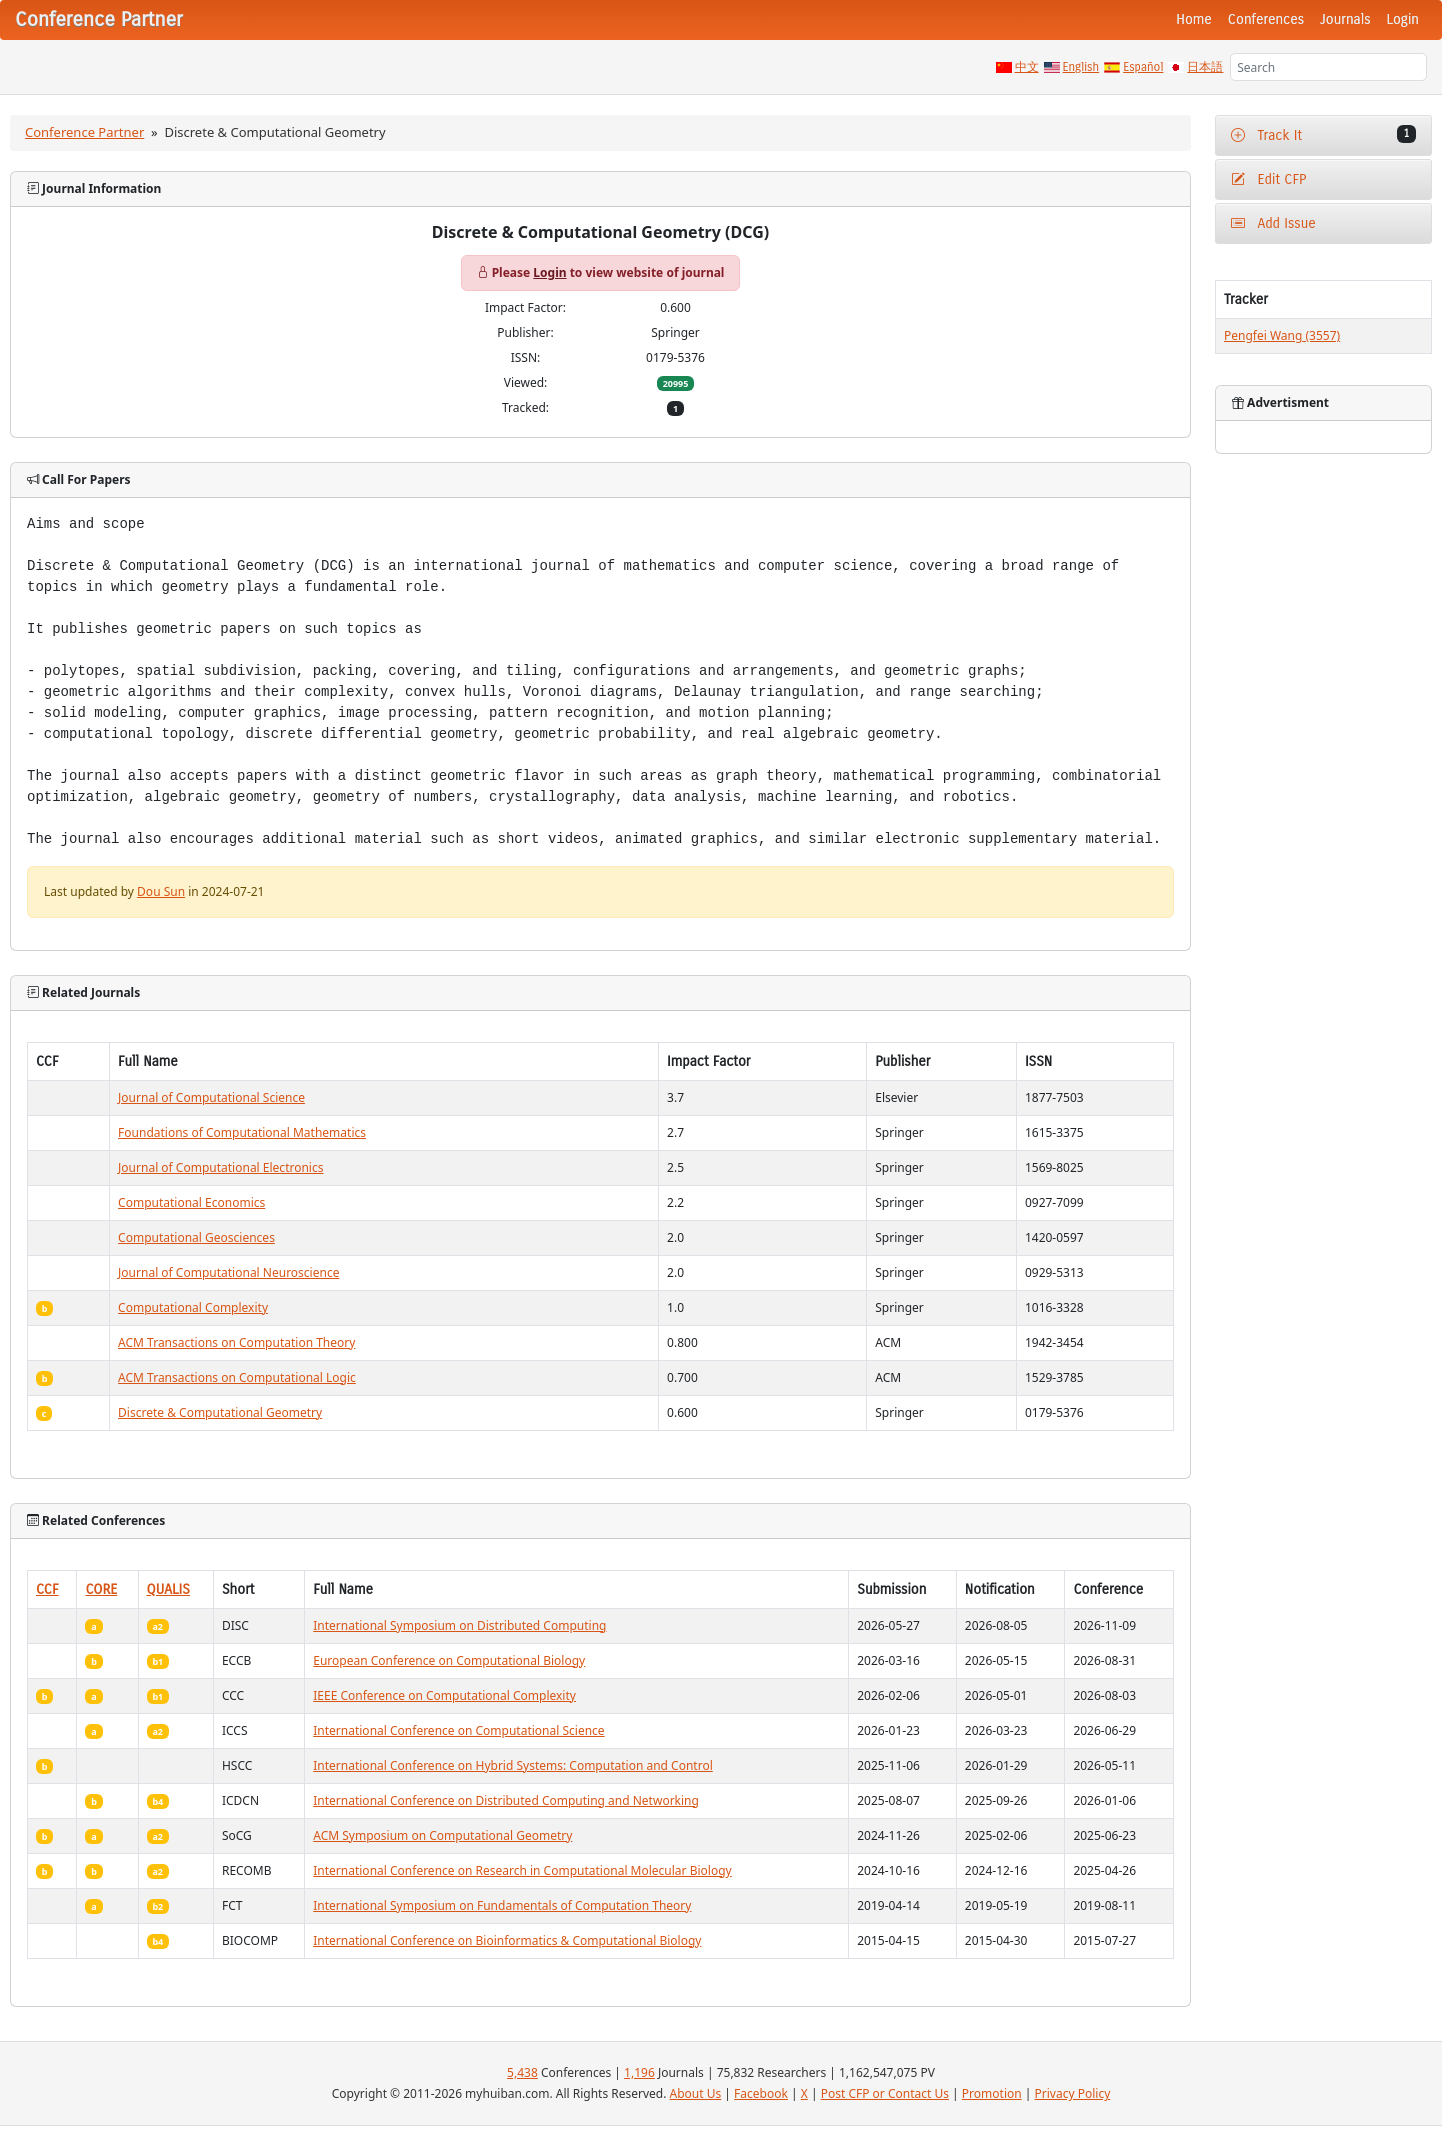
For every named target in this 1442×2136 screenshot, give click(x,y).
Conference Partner (84, 132)
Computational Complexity (193, 1307)
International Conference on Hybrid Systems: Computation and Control (513, 1765)
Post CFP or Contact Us (885, 2093)
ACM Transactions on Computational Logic (237, 1377)
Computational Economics (191, 1202)
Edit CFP (1268, 179)
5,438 (522, 2072)
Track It (1323, 134)
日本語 (1205, 67)
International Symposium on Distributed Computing (459, 1625)
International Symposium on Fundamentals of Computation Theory (502, 1905)
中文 (1027, 67)
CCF (47, 1589)
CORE (101, 1589)
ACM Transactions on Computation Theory (236, 1342)
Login (1403, 19)
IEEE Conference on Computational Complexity (444, 1695)
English (1081, 67)
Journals (1345, 19)
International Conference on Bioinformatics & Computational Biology (507, 1940)
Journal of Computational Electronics (220, 1167)
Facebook (761, 2093)
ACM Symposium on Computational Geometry (442, 1835)
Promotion (992, 2093)
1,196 (639, 2072)
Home (1194, 19)
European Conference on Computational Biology (449, 1660)
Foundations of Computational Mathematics (242, 1132)
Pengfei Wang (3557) (1282, 335)
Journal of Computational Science (211, 1097)
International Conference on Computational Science (458, 1730)
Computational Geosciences (196, 1237)
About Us (696, 2093)
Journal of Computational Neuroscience (228, 1272)
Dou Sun (161, 891)
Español (1143, 67)
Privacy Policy (1073, 2093)
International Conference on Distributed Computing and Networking (506, 1800)
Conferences (1266, 19)
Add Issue (1273, 223)
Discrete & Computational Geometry (220, 1412)
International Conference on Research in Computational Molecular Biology (522, 1870)
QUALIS (168, 1589)
